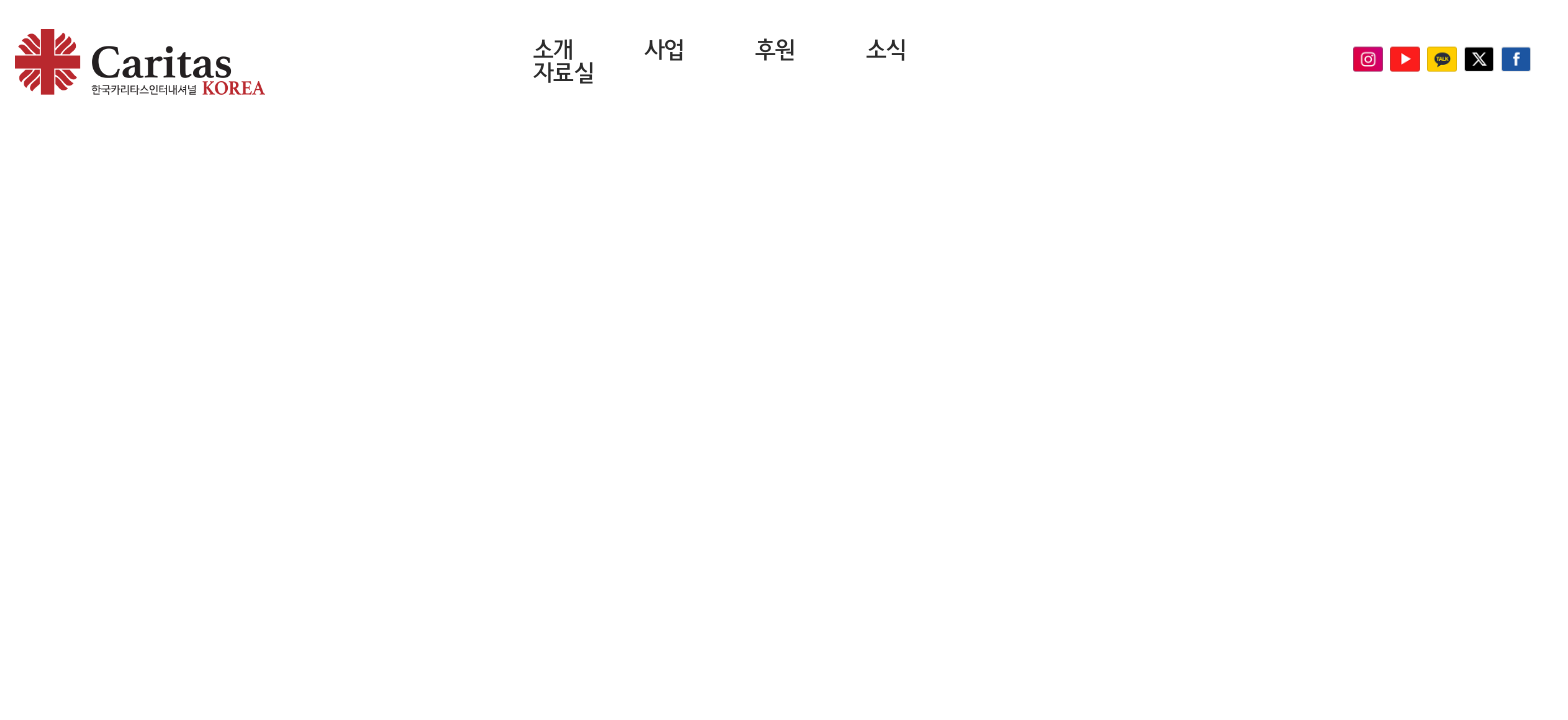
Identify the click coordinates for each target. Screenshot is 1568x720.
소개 (553, 50)
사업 (664, 50)
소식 (886, 50)
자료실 (563, 73)
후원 (775, 50)
